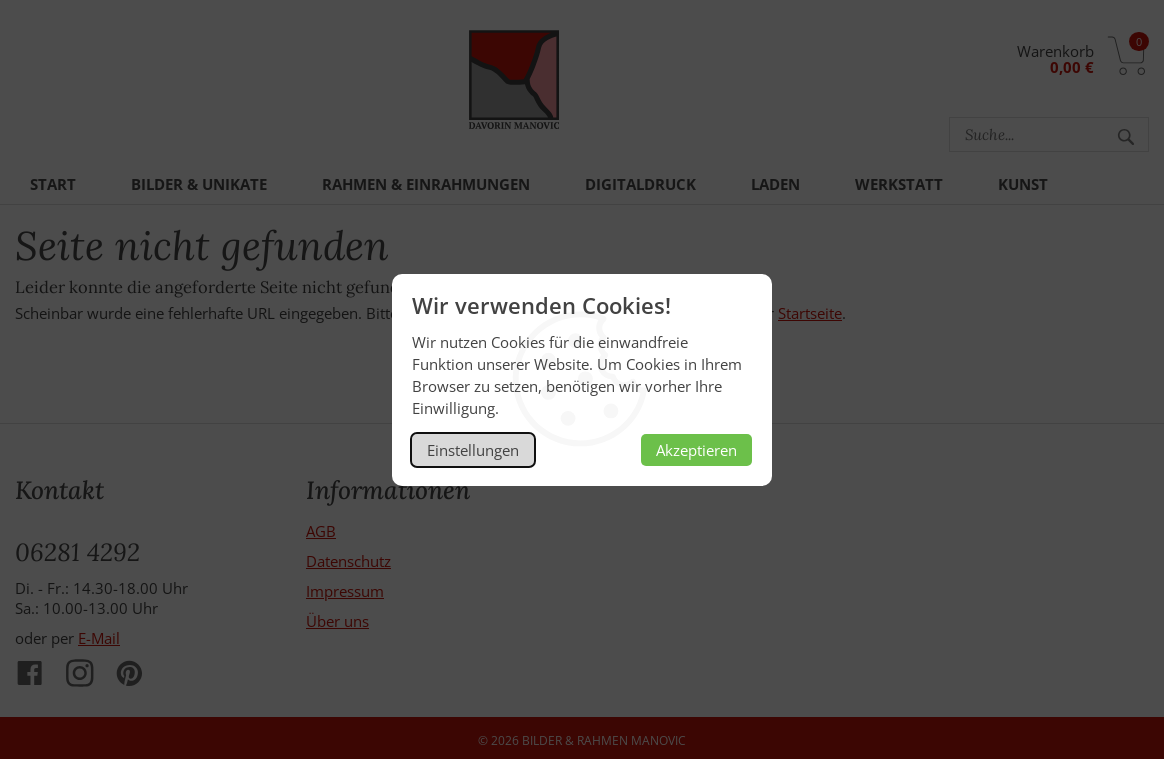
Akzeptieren (696, 450)
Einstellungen (473, 450)
